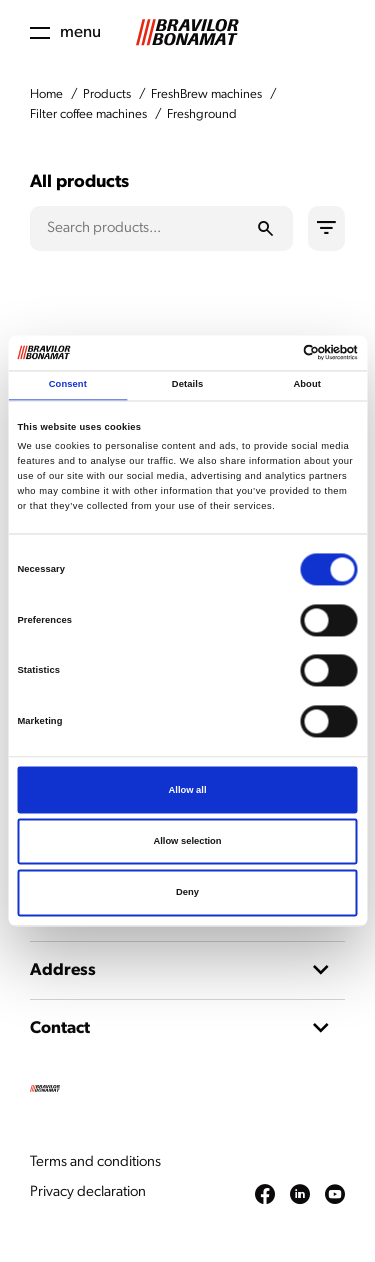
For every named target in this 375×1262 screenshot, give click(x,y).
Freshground (202, 114)
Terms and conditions (95, 1162)
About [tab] (307, 385)
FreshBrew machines (206, 94)
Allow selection (187, 841)
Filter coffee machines (88, 114)
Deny (187, 893)
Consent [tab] (68, 385)
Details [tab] (187, 385)
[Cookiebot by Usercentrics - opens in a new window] (271, 353)
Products (107, 94)
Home (46, 94)
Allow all (188, 790)
